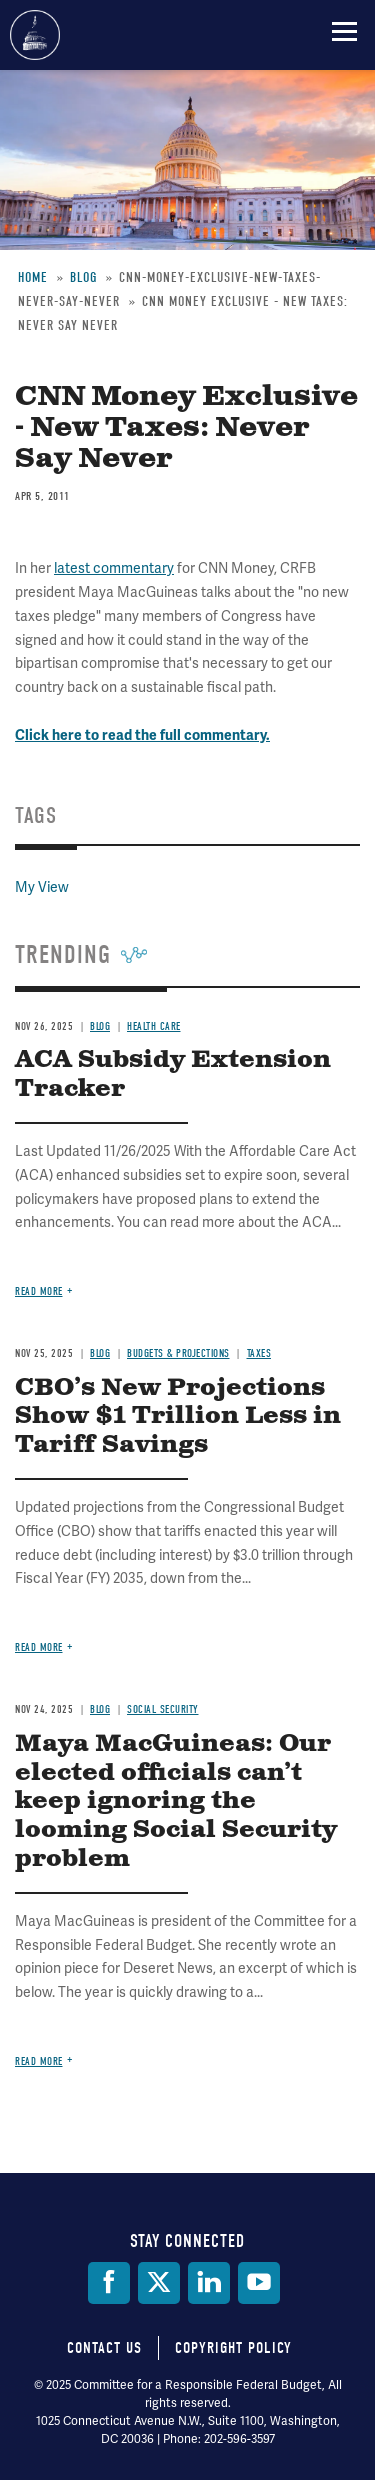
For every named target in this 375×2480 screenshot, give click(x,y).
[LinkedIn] (209, 2283)
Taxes (259, 1353)
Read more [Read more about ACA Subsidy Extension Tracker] (39, 1291)
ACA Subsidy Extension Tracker (173, 1074)
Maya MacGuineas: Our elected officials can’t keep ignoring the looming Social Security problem (176, 1801)
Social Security (163, 1709)
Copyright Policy (233, 2348)
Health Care (154, 1026)
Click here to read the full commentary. (142, 735)
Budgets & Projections (178, 1353)
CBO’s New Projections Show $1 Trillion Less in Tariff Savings (178, 1417)
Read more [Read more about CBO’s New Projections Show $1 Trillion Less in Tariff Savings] (39, 1647)
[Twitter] (159, 2283)
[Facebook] (109, 2283)
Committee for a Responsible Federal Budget (35, 35)
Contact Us (104, 2348)
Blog (100, 1026)
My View (42, 887)
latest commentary (114, 568)
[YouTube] (259, 2283)
